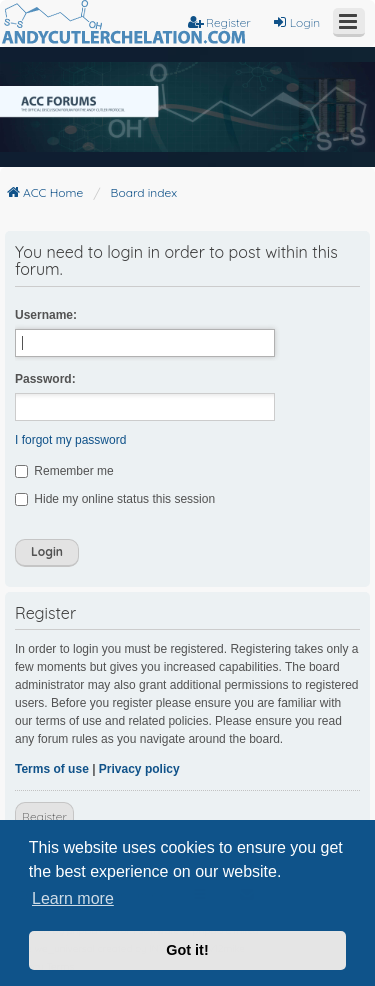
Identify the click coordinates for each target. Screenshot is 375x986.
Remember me (64, 471)
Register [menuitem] (219, 22)
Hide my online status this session (115, 499)
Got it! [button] (187, 950)
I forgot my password (70, 440)
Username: (46, 315)
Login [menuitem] (296, 22)
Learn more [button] (73, 898)
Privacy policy (139, 769)
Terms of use (52, 769)
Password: (45, 379)
